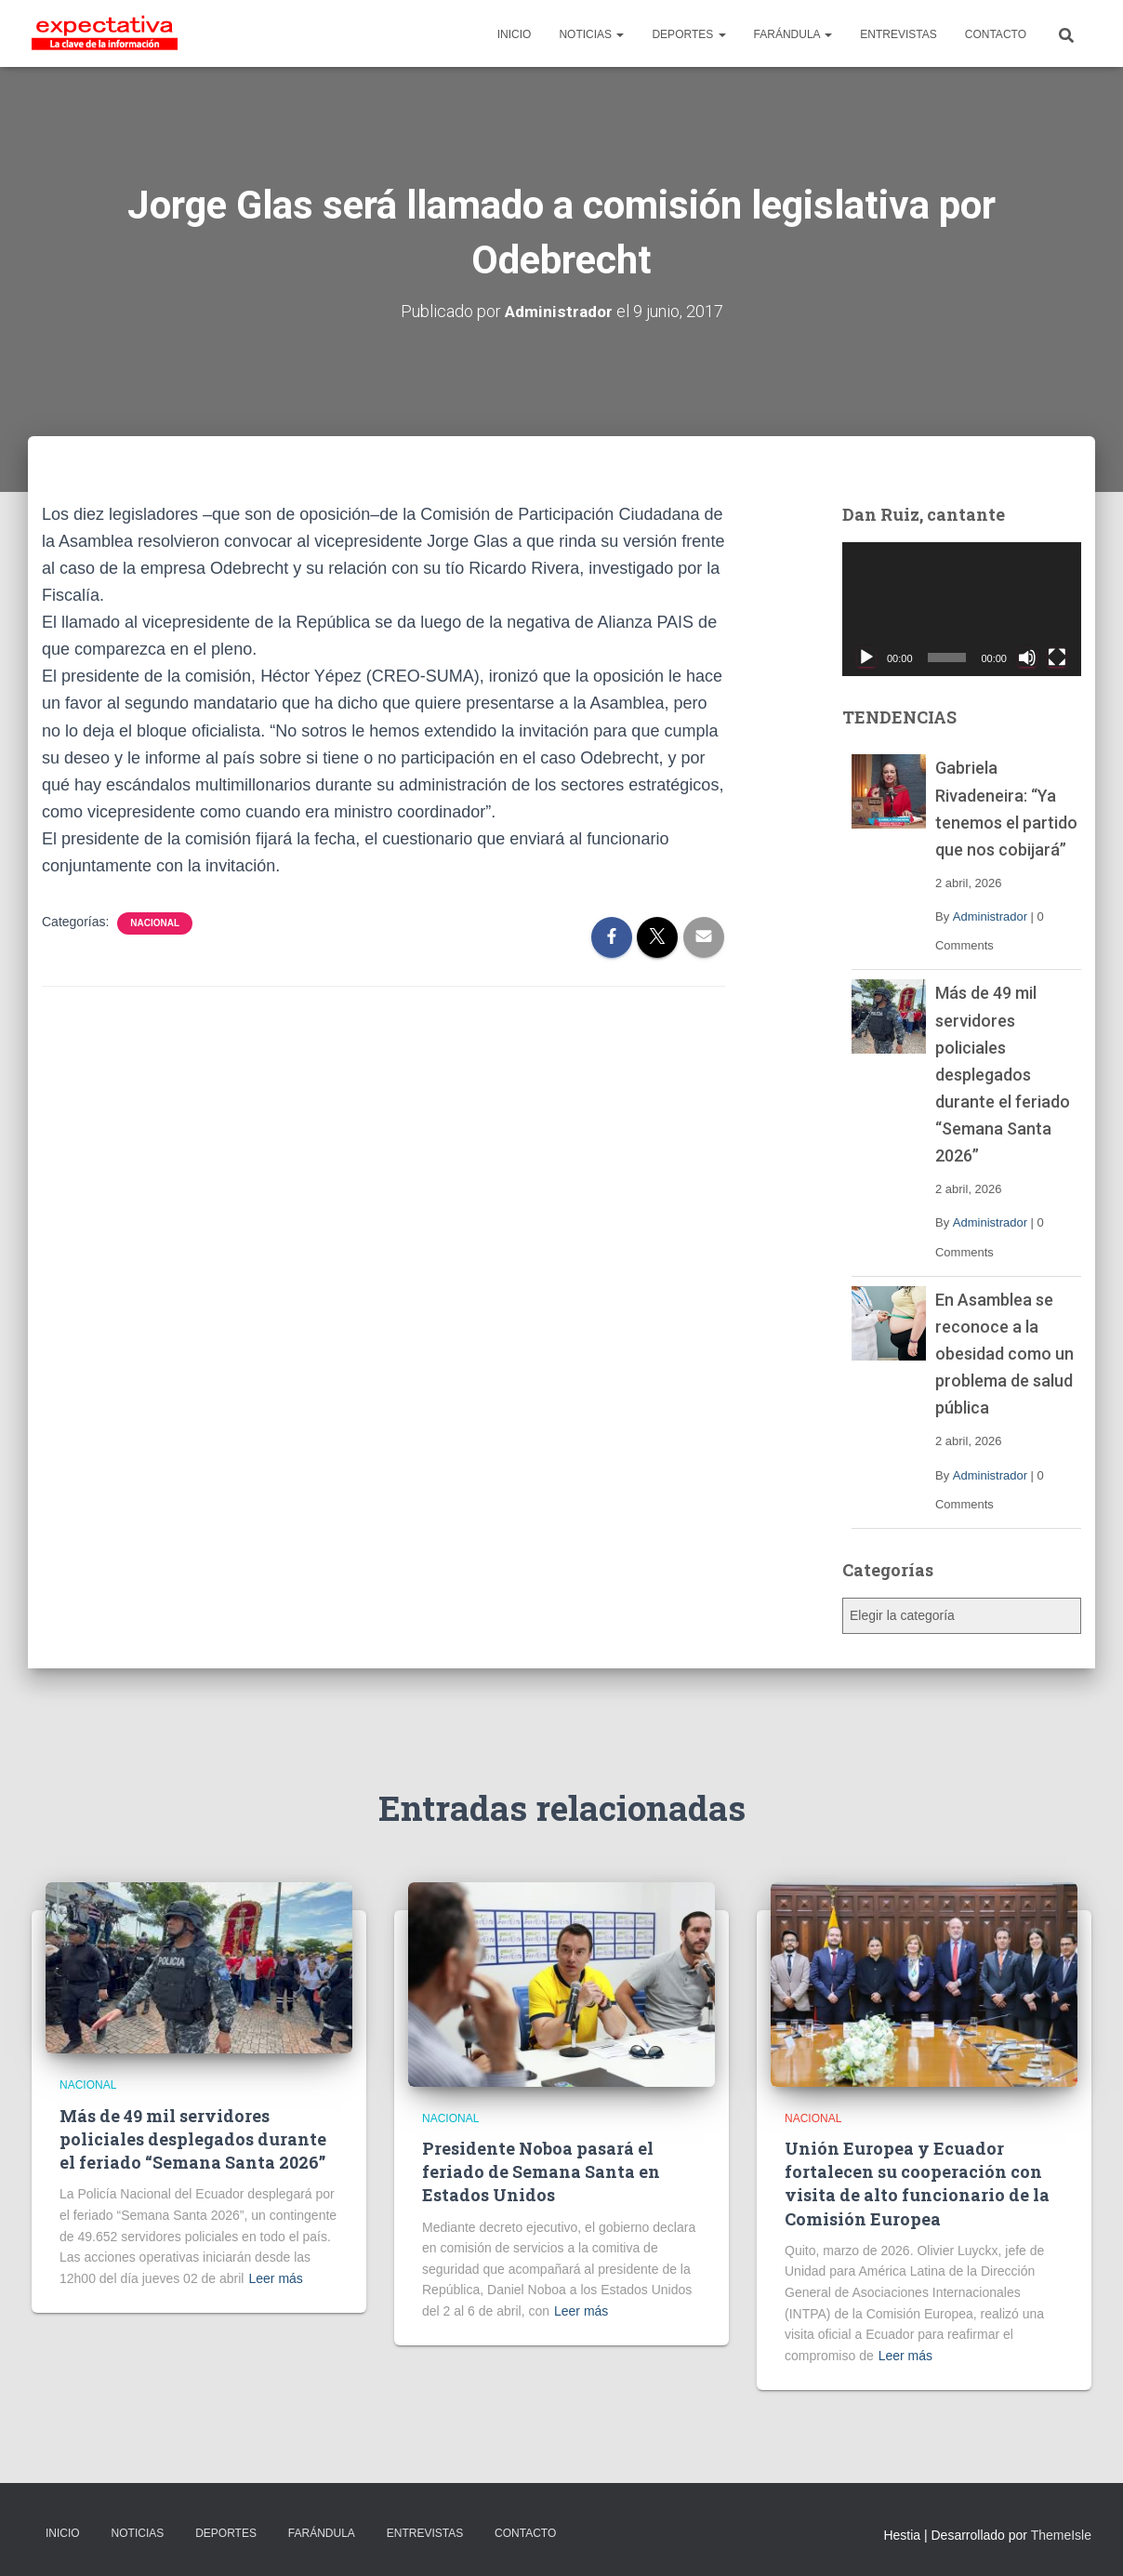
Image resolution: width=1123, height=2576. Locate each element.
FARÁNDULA (793, 34)
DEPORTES (688, 34)
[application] (961, 609)
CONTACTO (995, 34)
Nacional (154, 923)
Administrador (990, 916)
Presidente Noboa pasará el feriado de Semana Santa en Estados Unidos (541, 2171)
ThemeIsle (1061, 2535)
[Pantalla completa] (1057, 657)
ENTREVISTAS (898, 34)
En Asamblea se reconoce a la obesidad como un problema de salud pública (1004, 1353)
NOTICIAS (591, 34)
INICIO (514, 34)
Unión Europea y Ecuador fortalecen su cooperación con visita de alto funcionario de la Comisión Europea (917, 2183)
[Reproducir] (866, 657)
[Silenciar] (1027, 657)
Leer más (275, 2278)
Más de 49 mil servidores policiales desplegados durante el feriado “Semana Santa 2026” (1002, 1074)
